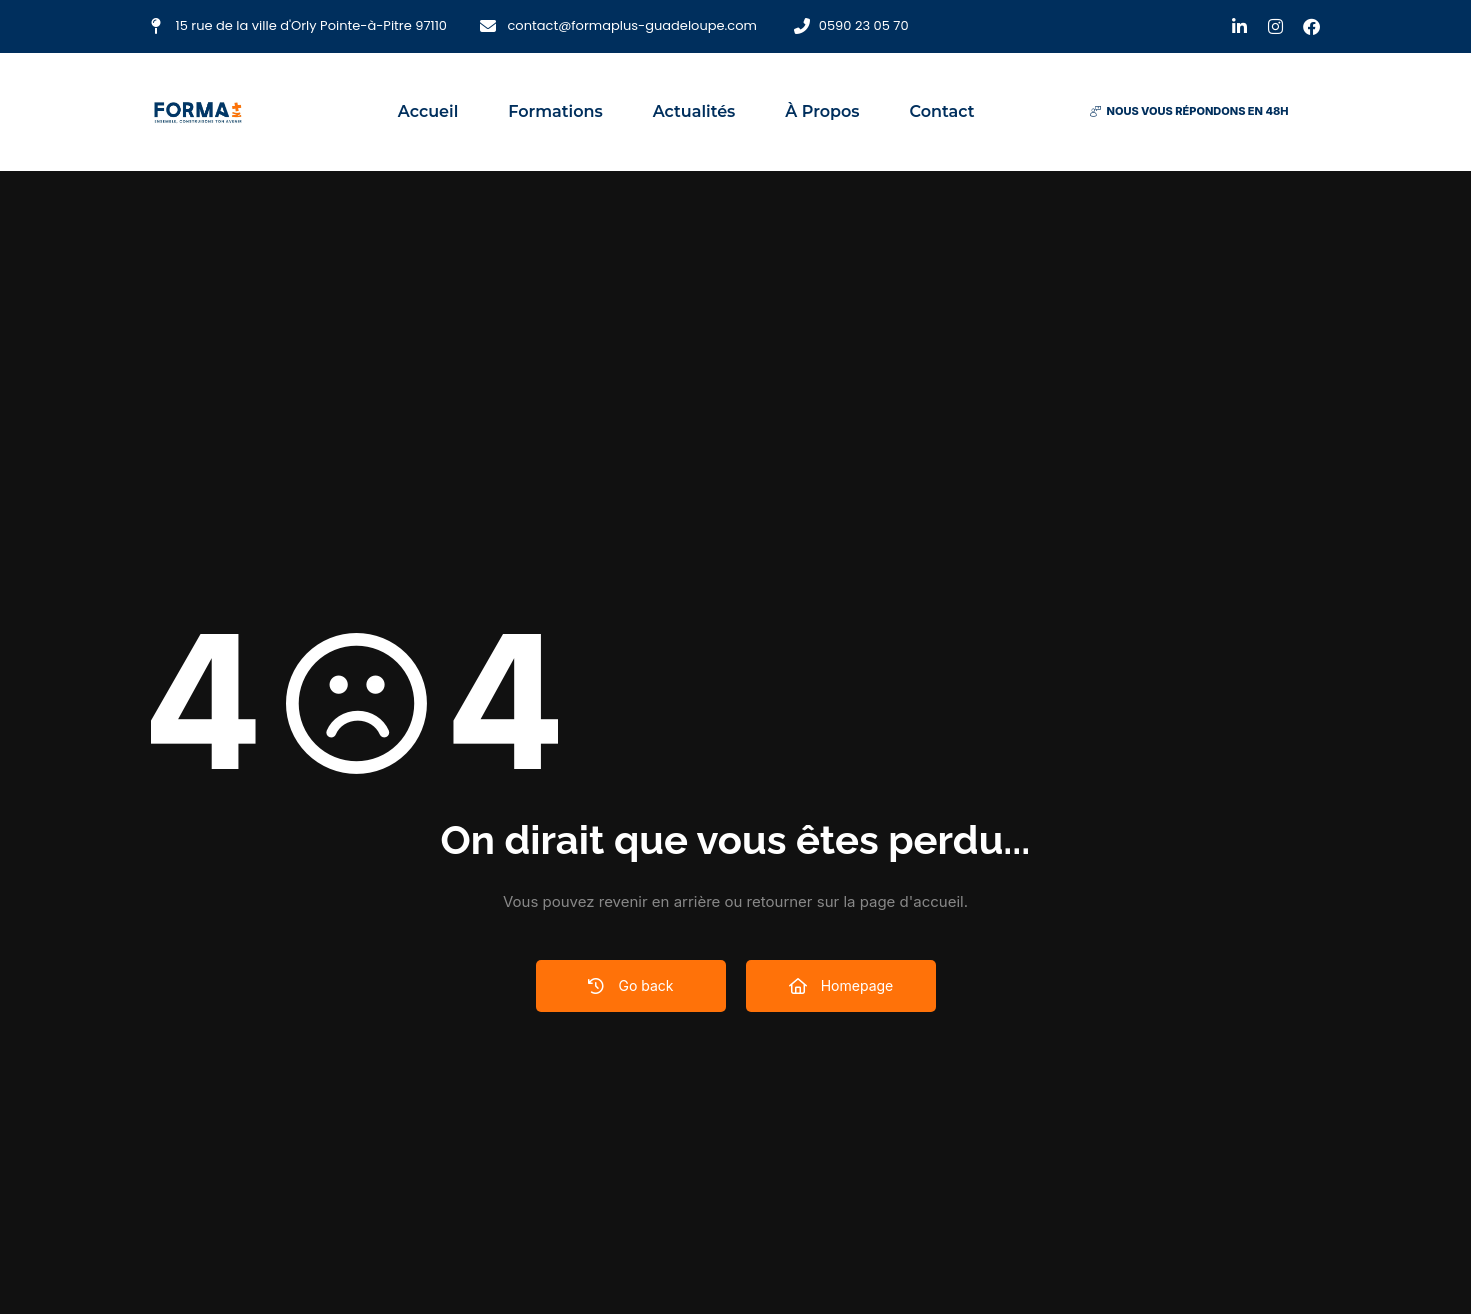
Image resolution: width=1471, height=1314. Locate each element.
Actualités (694, 111)
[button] (1189, 112)
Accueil (428, 111)
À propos (822, 111)
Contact (942, 111)
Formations (555, 111)
